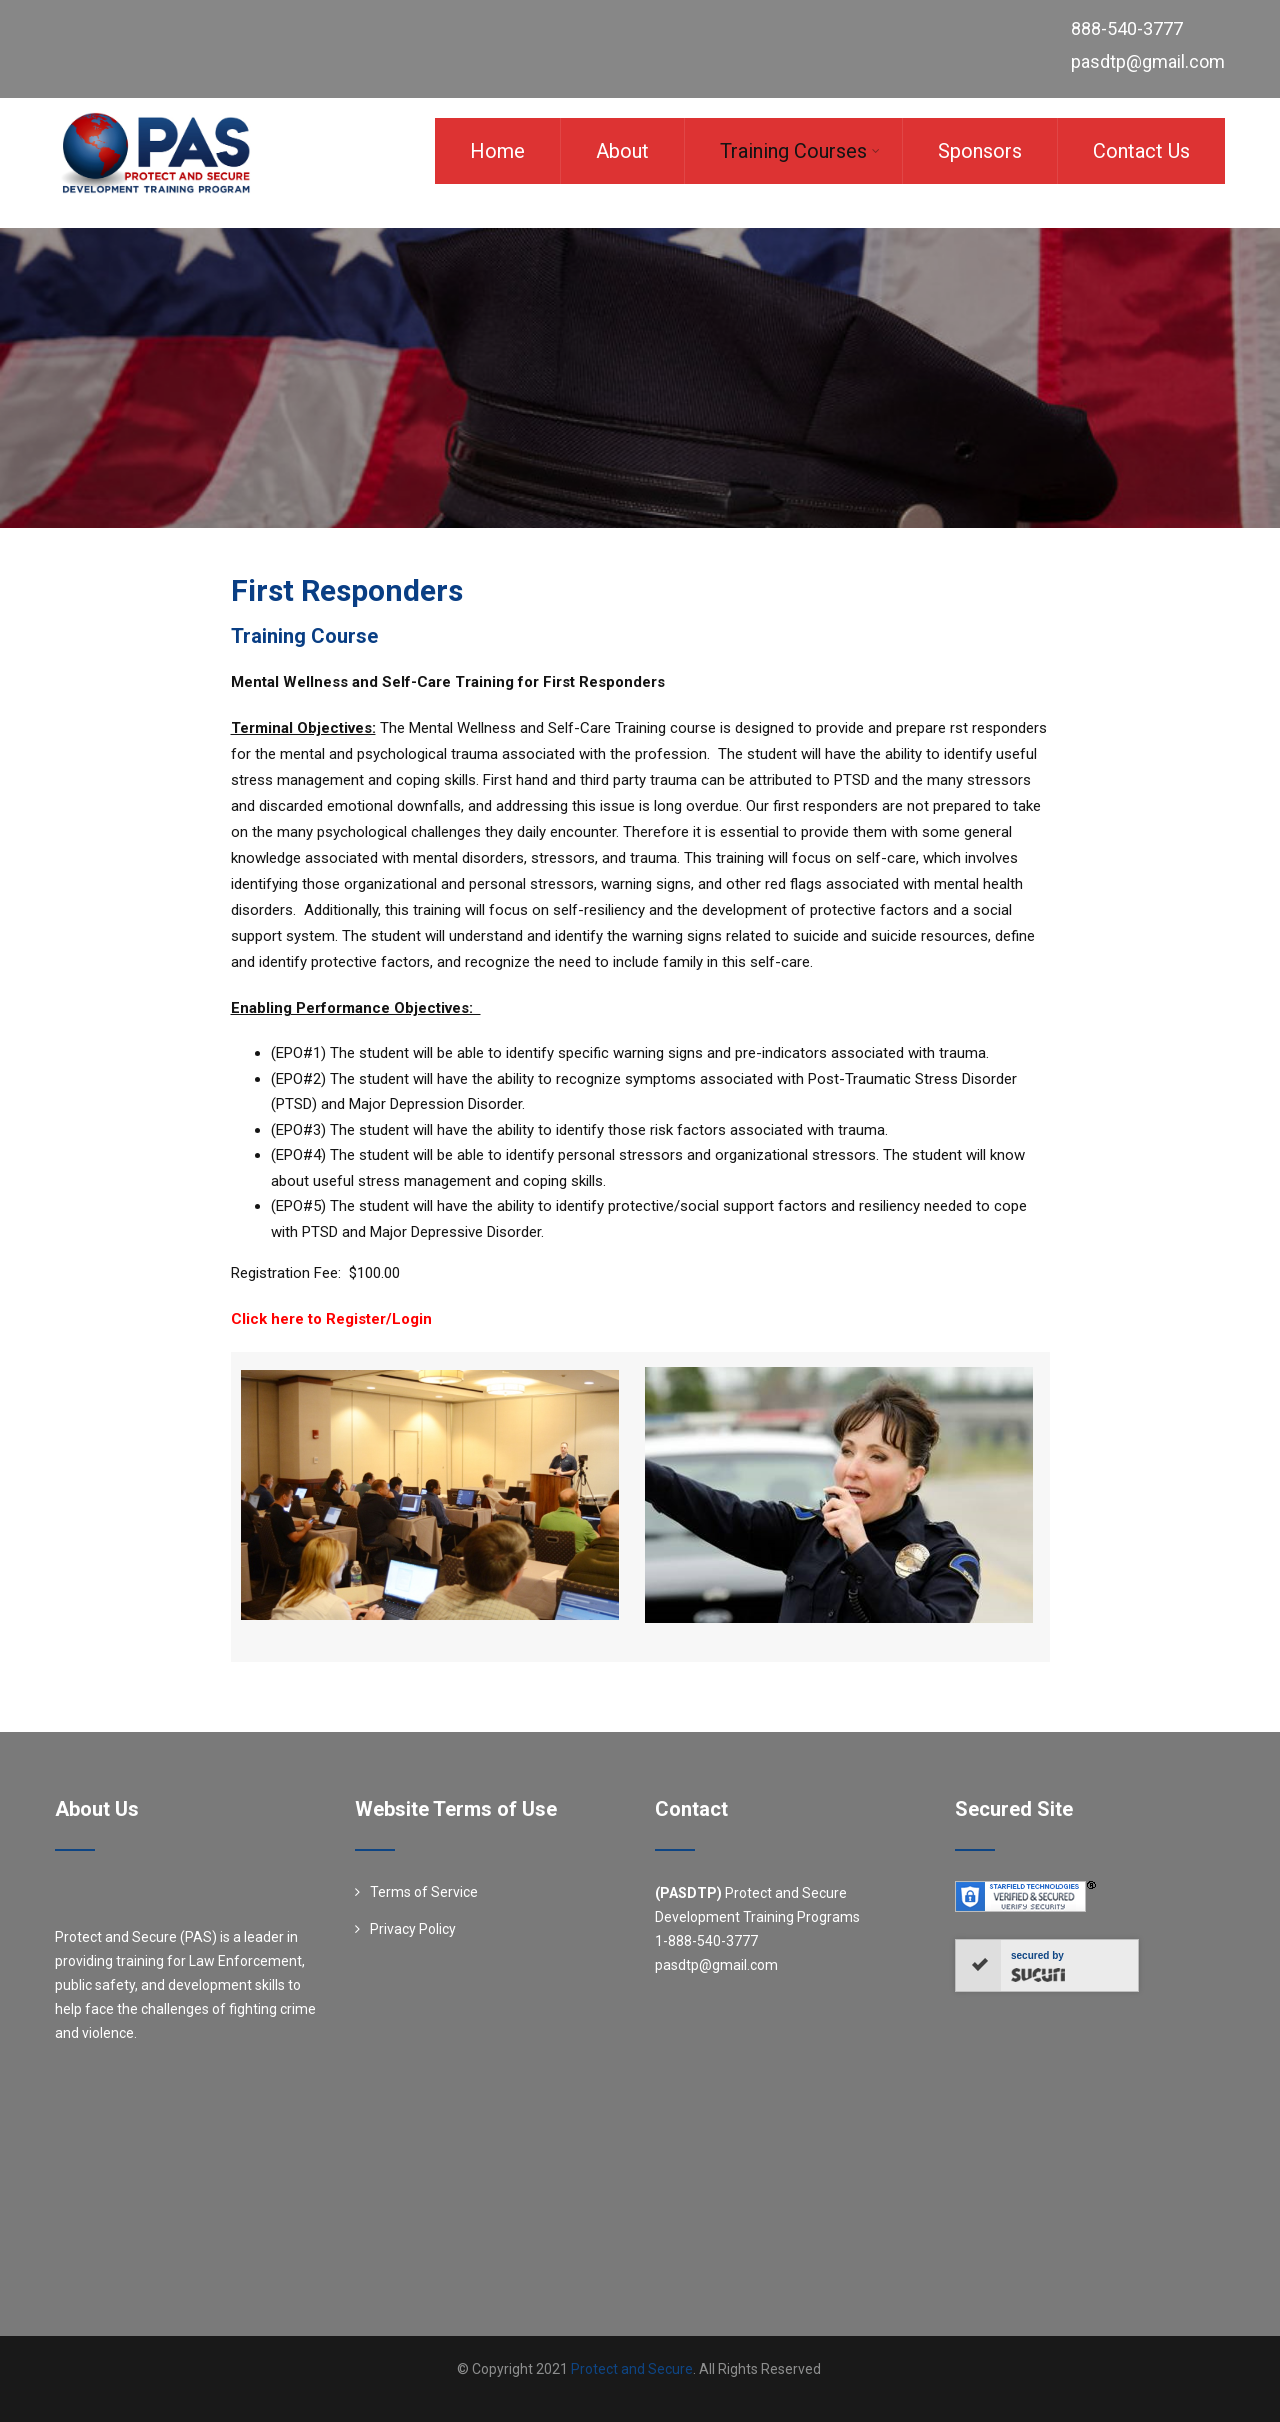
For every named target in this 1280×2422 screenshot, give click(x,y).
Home (497, 151)
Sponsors (980, 151)
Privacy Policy (413, 1929)
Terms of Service (424, 1892)
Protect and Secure (632, 2369)
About (622, 151)
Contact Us (1141, 151)
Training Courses (800, 151)
